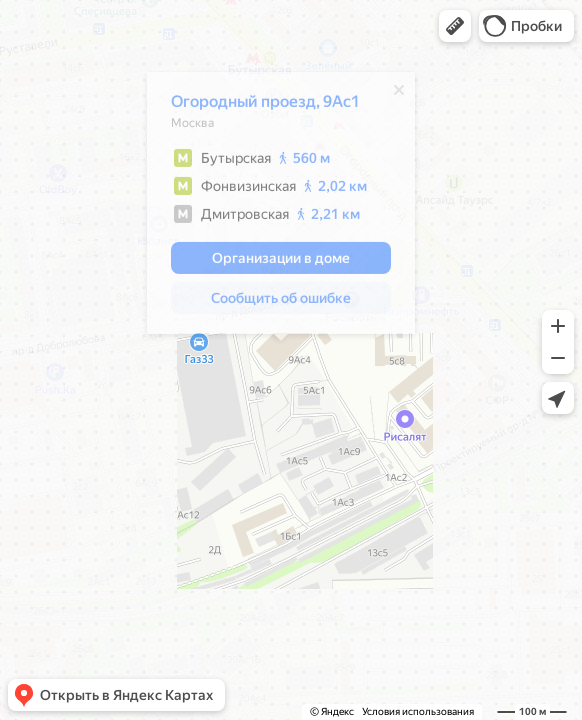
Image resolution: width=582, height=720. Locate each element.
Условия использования (418, 711)
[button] (455, 26)
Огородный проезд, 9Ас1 (253, 106)
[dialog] (269, 208)
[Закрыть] (387, 95)
